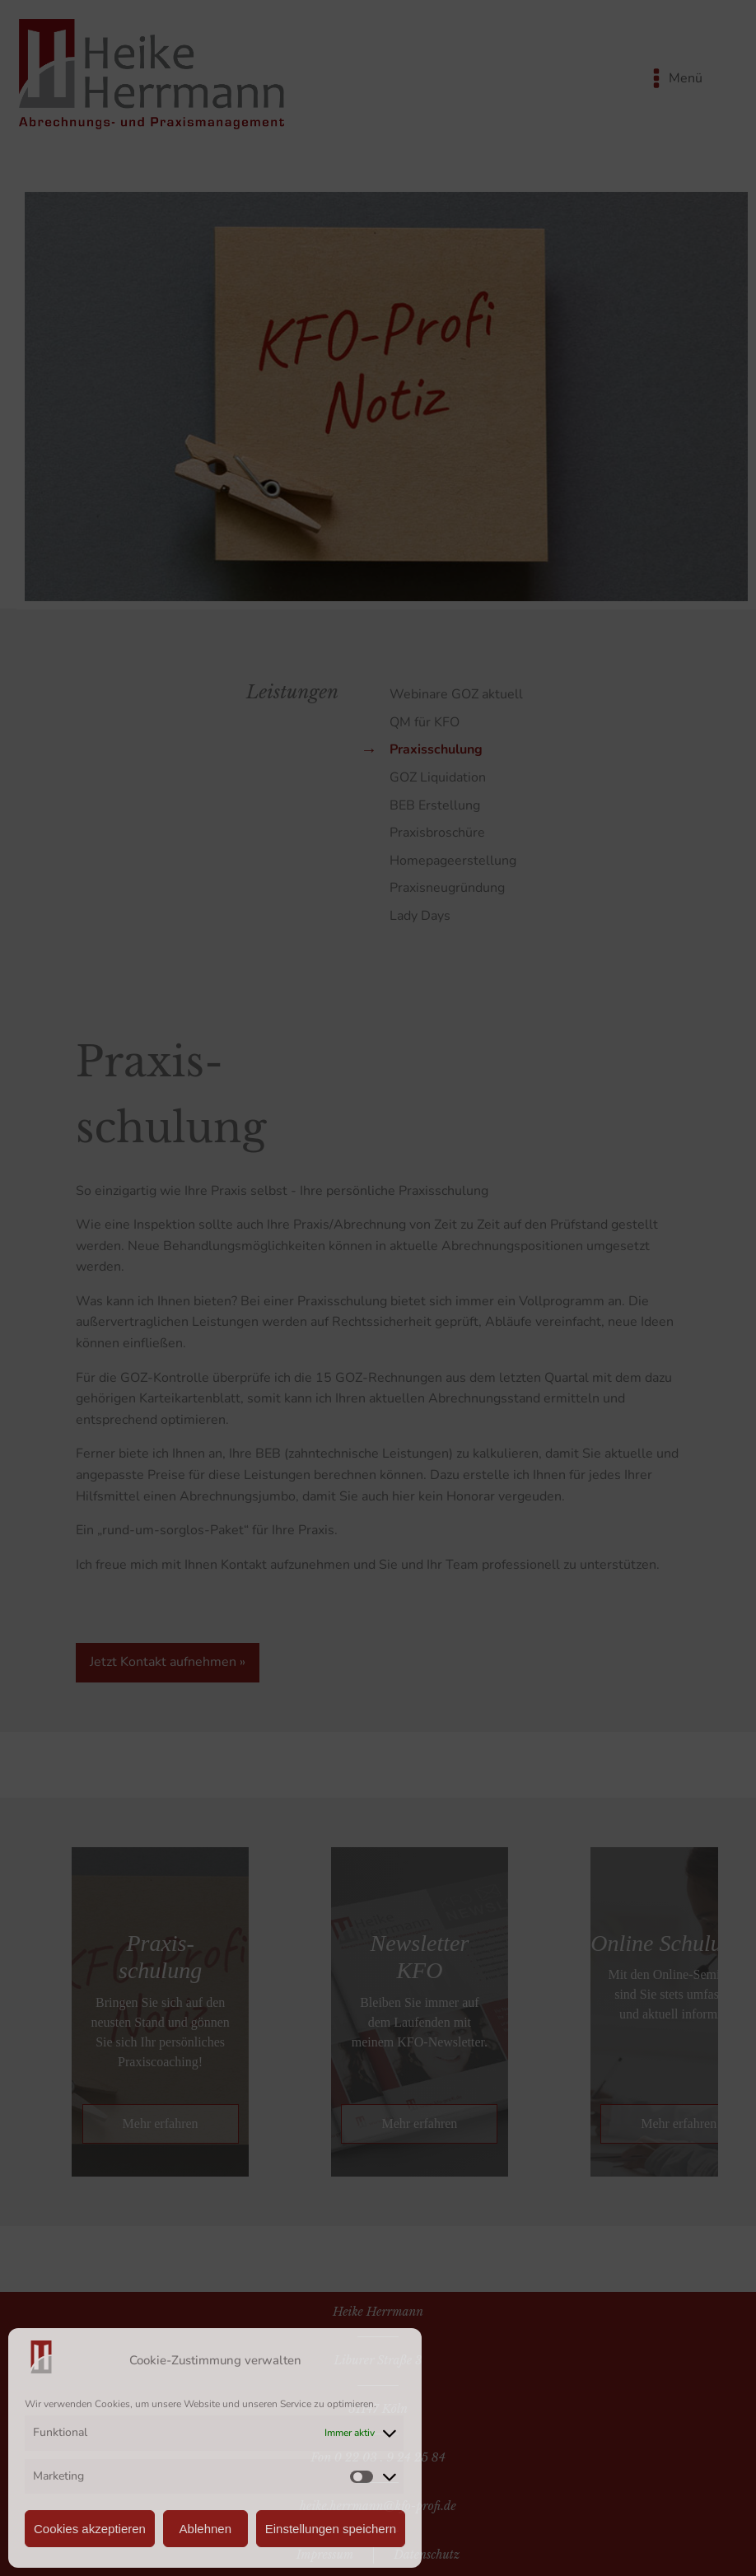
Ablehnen (205, 2529)
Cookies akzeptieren (90, 2529)
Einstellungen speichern (330, 2529)
